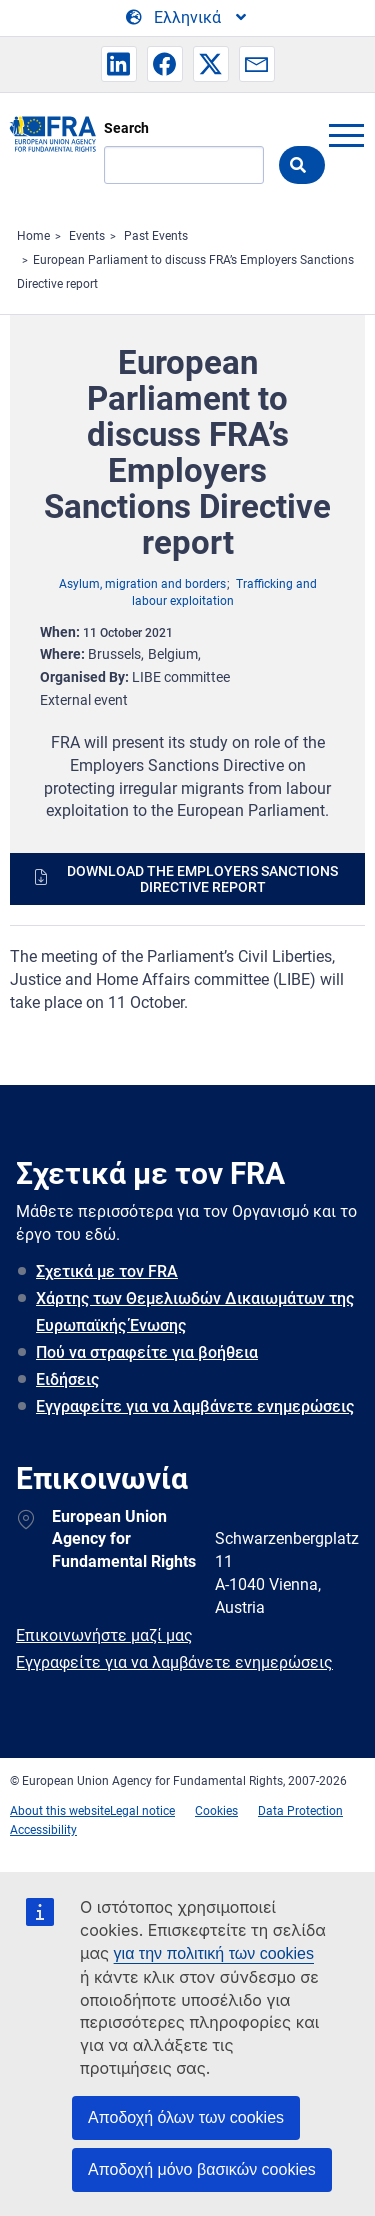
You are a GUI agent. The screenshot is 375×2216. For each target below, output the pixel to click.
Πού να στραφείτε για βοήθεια (147, 1352)
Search (126, 128)
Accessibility (43, 1830)
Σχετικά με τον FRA (107, 1271)
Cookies (216, 1811)
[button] (119, 64)
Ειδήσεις (67, 1379)
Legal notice (142, 1811)
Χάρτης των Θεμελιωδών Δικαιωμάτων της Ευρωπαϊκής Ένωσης (195, 1312)
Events (87, 236)
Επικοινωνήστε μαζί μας (104, 1635)
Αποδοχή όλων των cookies (186, 2117)
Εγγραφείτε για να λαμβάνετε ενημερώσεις (195, 1406)
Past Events (156, 236)
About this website (60, 1811)
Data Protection (300, 1811)
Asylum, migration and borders (142, 584)
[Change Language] (187, 18)
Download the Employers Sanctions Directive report (202, 879)
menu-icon (346, 135)
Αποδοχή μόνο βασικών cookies (202, 2169)
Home (33, 236)
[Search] (184, 165)
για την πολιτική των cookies (214, 1953)
